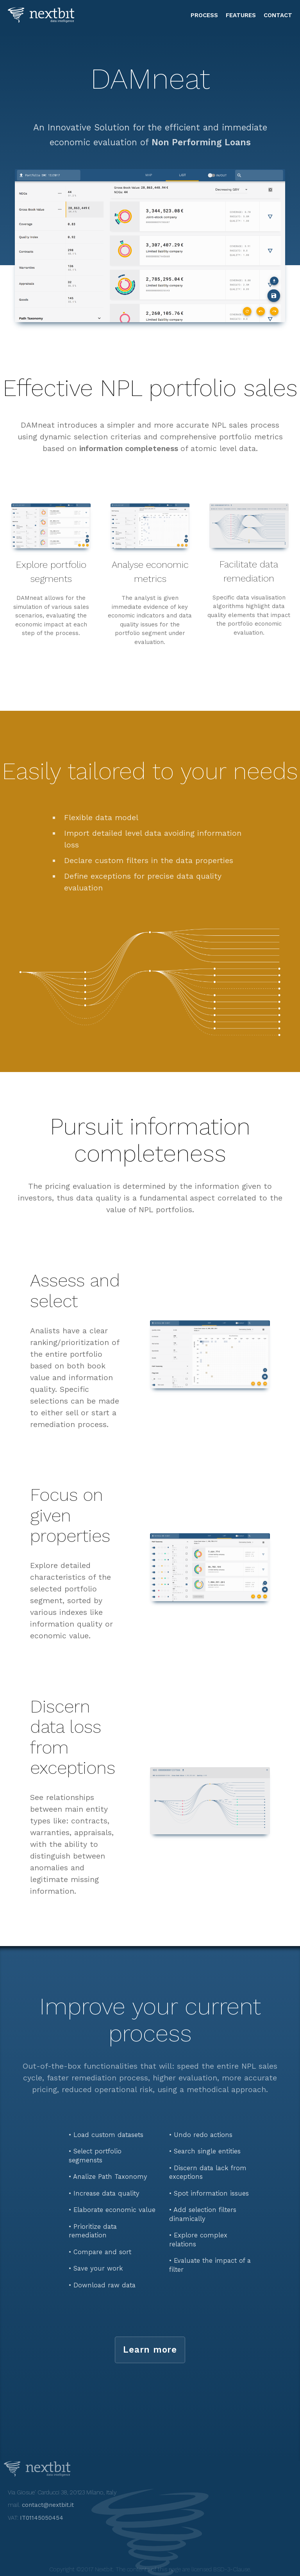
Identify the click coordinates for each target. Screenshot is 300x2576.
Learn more (150, 2349)
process (204, 15)
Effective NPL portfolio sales (150, 388)
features (241, 15)
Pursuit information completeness (150, 1140)
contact (278, 15)
